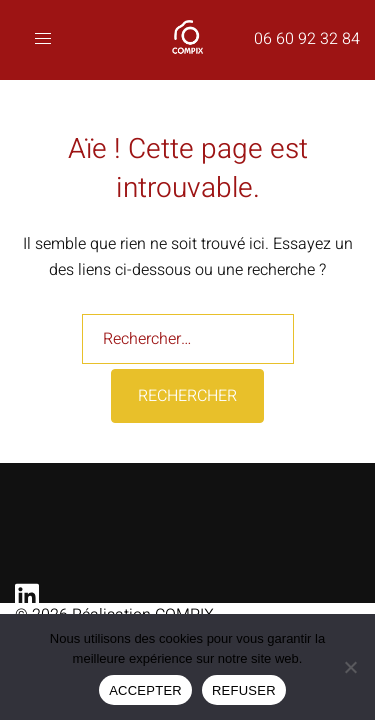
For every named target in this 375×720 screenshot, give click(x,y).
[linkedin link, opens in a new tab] (23, 590)
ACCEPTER (145, 690)
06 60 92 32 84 (307, 39)
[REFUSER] (350, 667)
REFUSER (244, 690)
